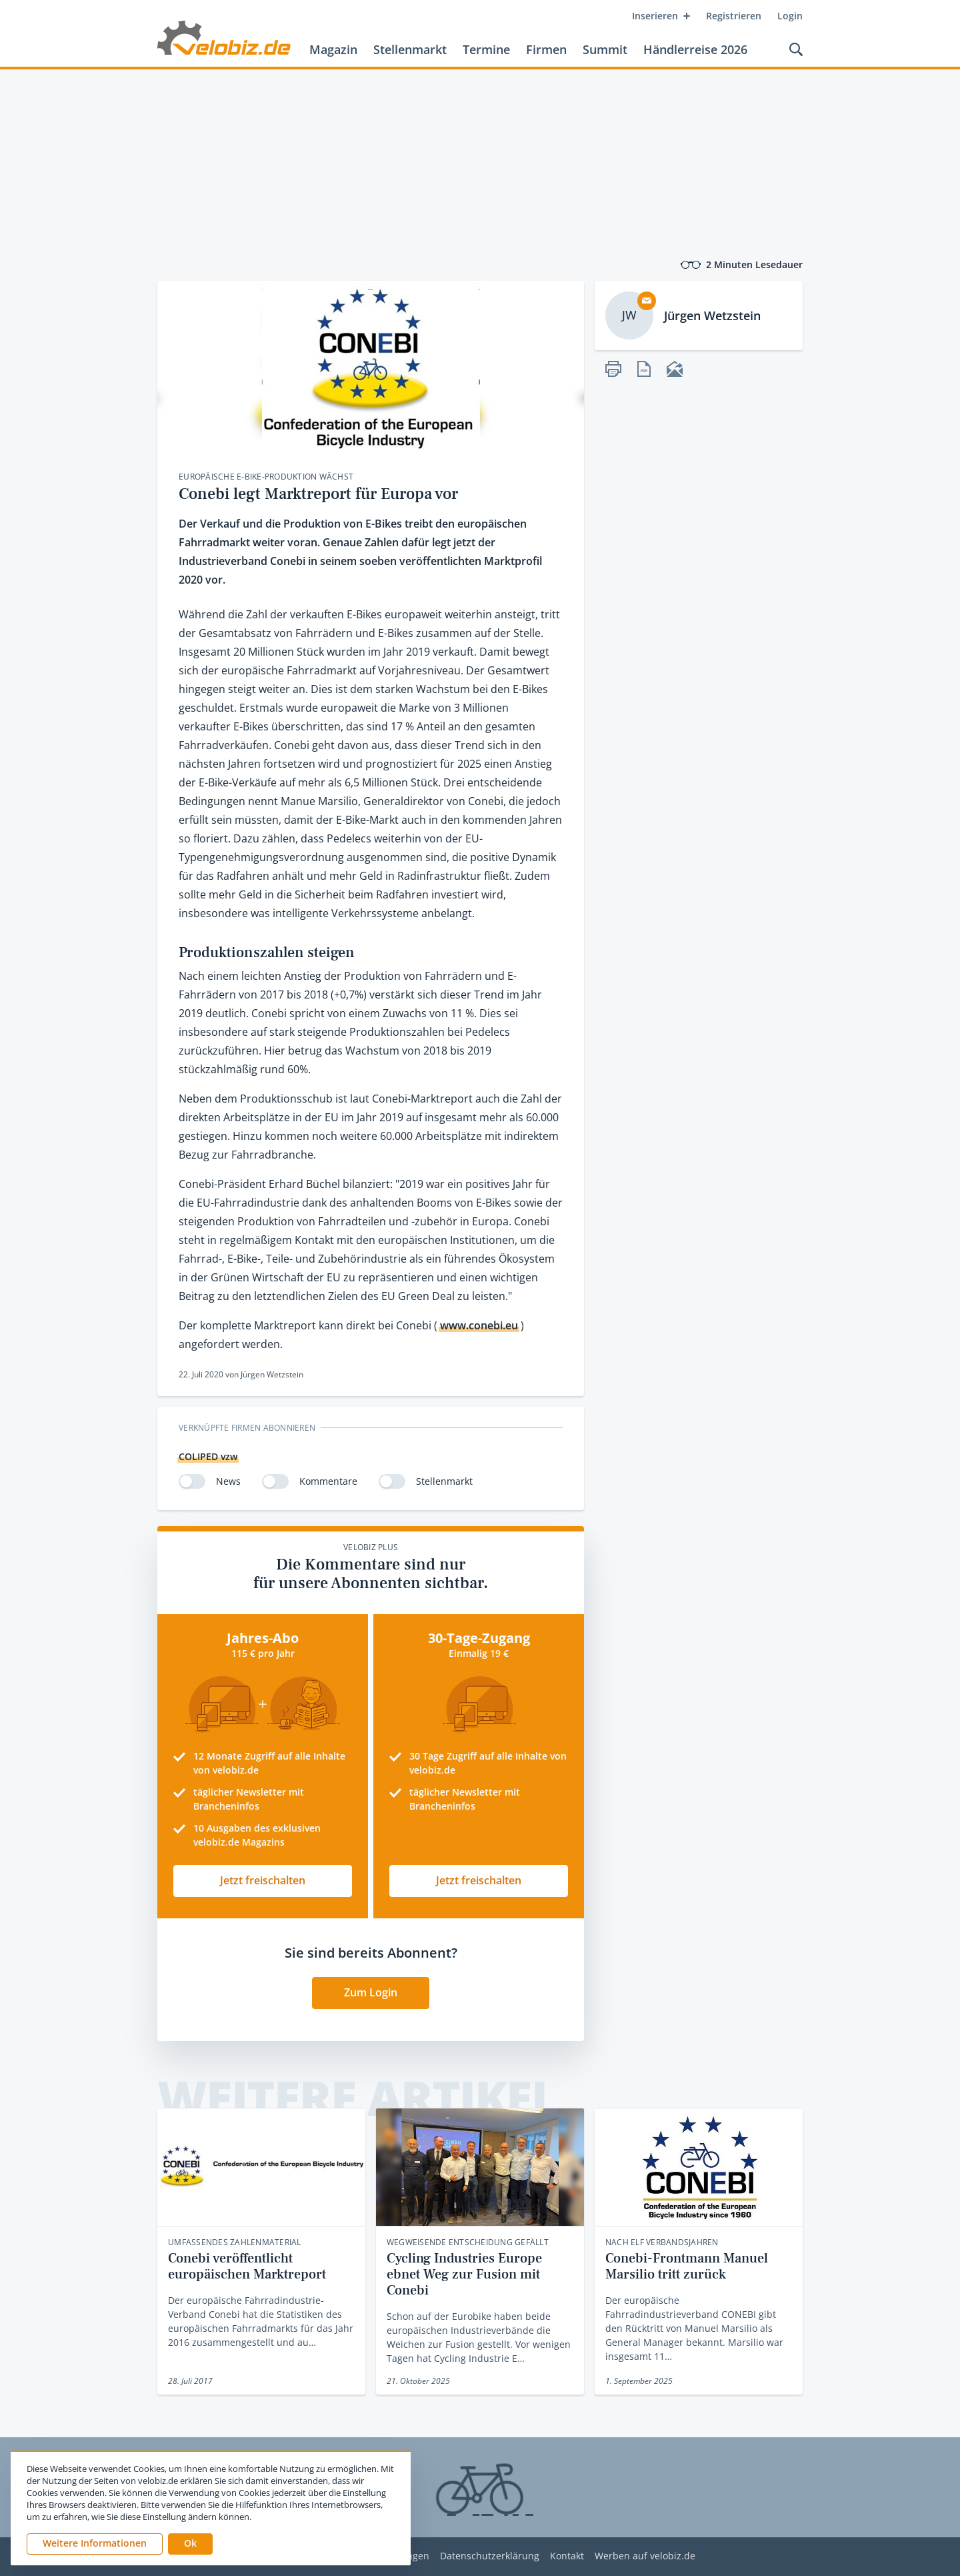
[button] (190, 2544)
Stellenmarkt (410, 49)
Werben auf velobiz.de (645, 2556)
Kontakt (567, 2556)
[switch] (192, 1481)
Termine (486, 49)
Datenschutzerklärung (489, 2556)
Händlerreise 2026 (695, 49)
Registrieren (733, 15)
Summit (605, 49)
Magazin (333, 49)
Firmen (546, 49)
